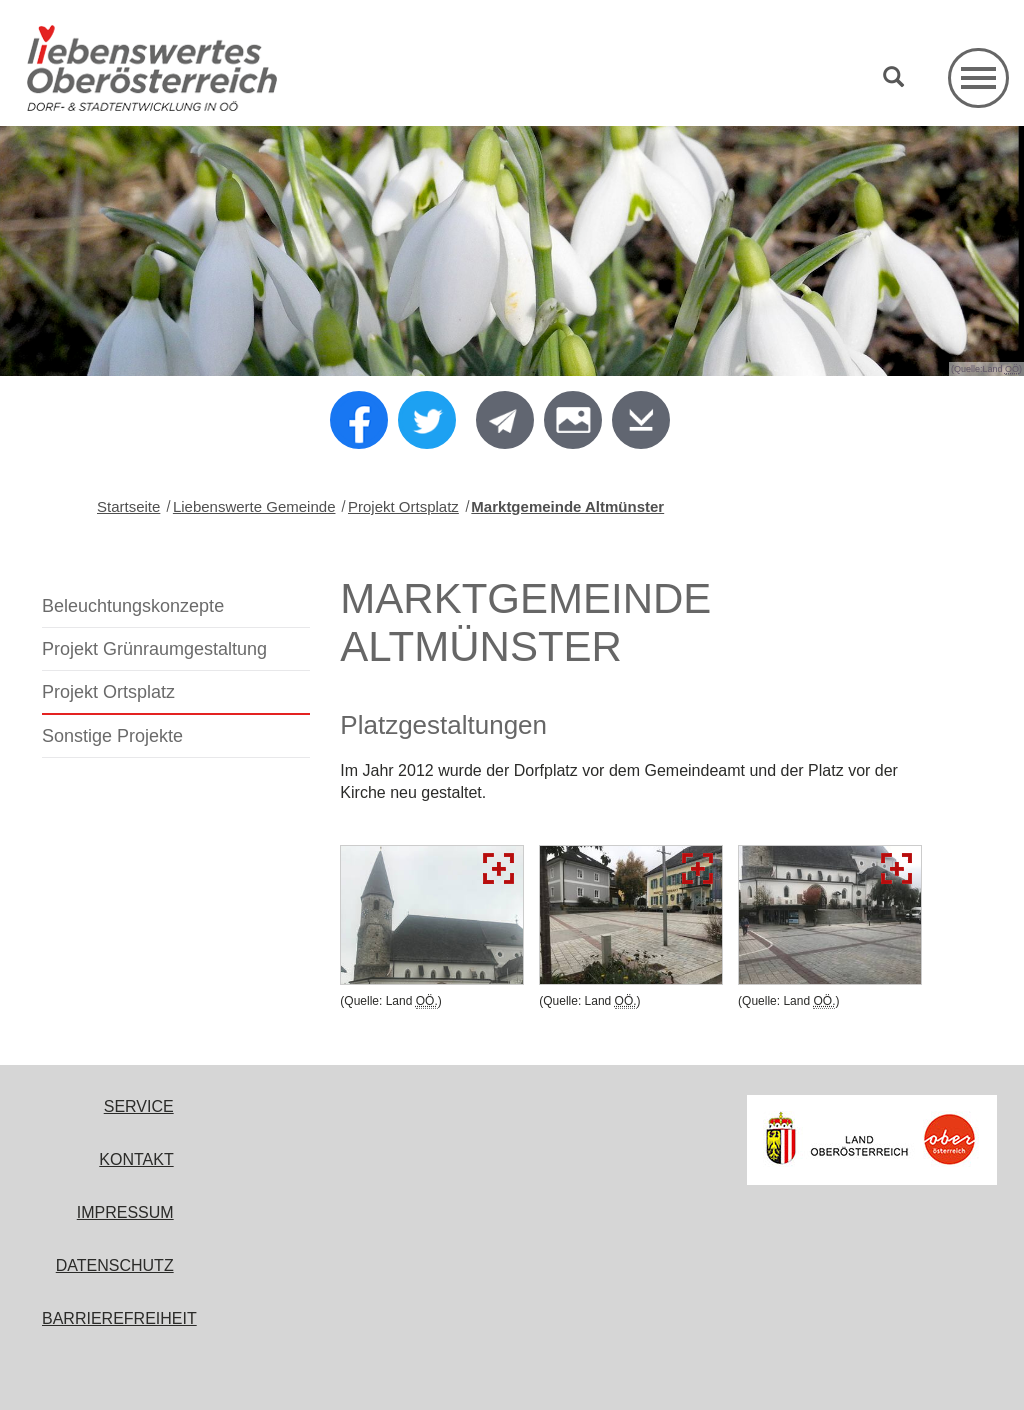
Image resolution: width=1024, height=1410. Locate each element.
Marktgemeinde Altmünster (567, 506)
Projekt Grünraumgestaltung (154, 649)
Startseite (128, 506)
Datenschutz (115, 1265)
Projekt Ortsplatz (403, 506)
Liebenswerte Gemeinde (254, 506)
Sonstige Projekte (112, 736)
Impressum (125, 1212)
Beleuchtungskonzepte (133, 606)
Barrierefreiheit (119, 1318)
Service (139, 1106)
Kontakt (136, 1159)
